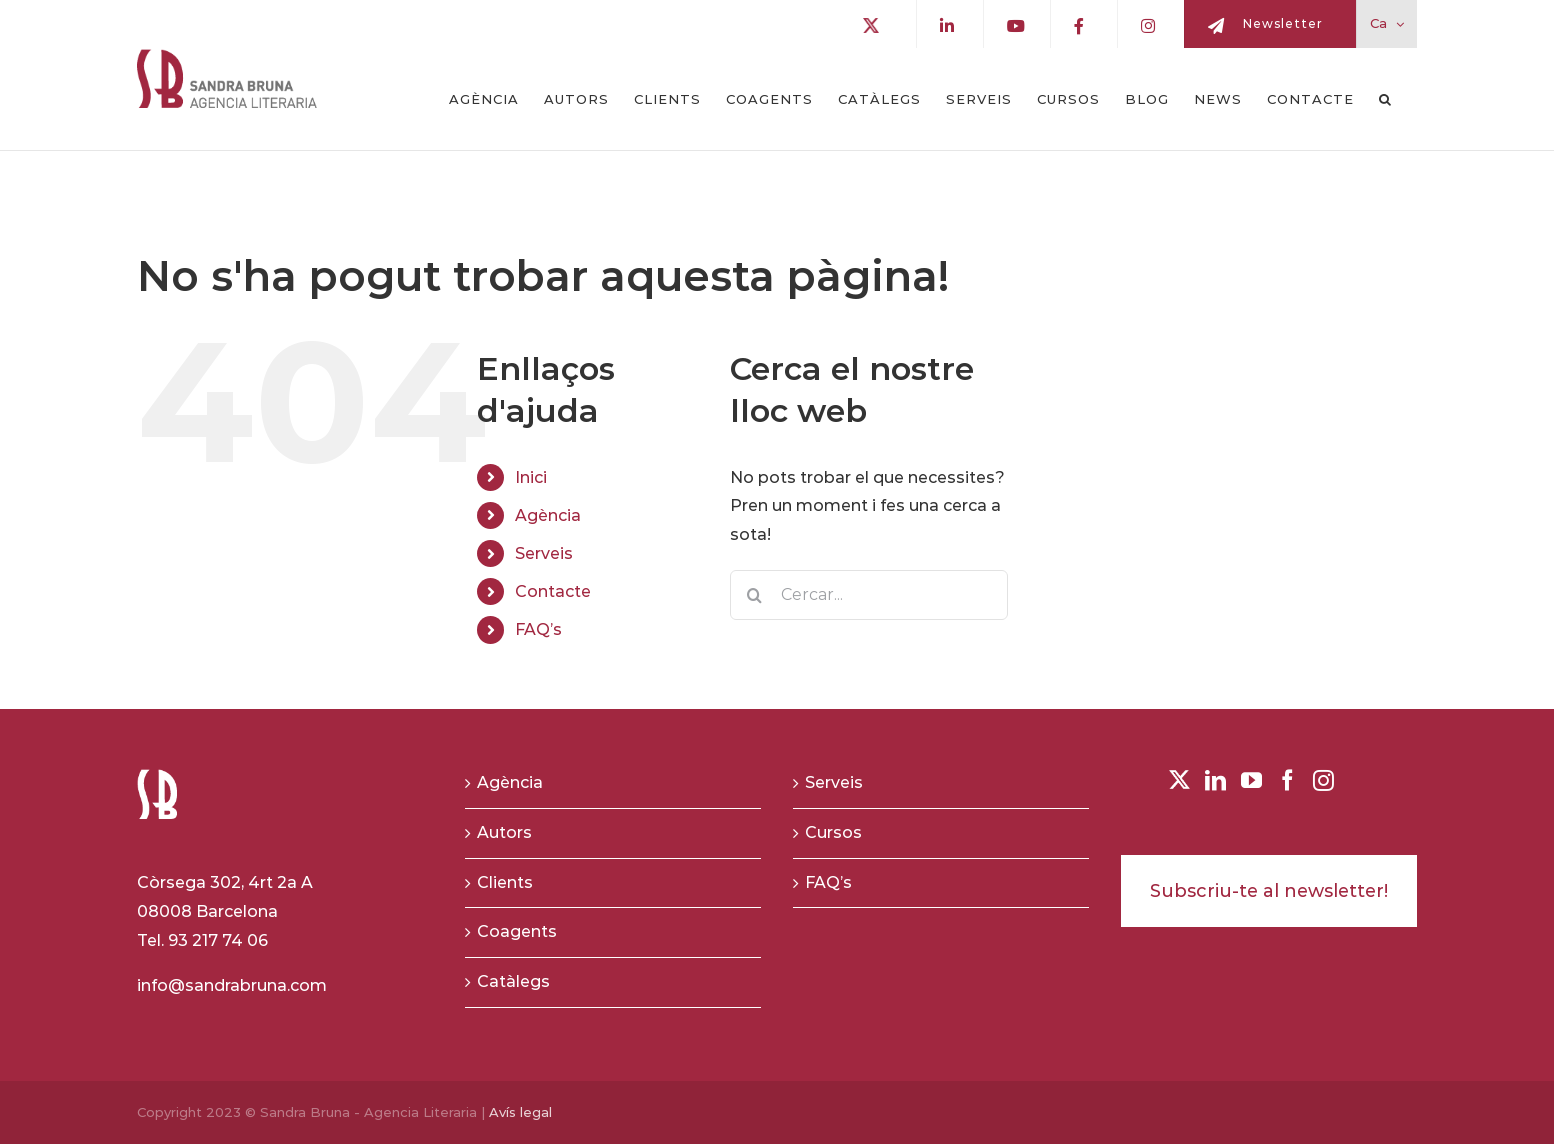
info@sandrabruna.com (232, 985)
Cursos (833, 832)
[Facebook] (1287, 780)
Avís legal (520, 1112)
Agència (548, 515)
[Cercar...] (869, 595)
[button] (1385, 99)
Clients (505, 882)
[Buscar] (755, 595)
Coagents (517, 931)
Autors (504, 832)
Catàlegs (513, 981)
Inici (531, 477)
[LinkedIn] (1215, 780)
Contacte (553, 591)
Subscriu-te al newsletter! (1269, 891)
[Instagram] (1323, 780)
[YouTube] (1251, 780)
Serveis (544, 553)
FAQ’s (538, 629)
